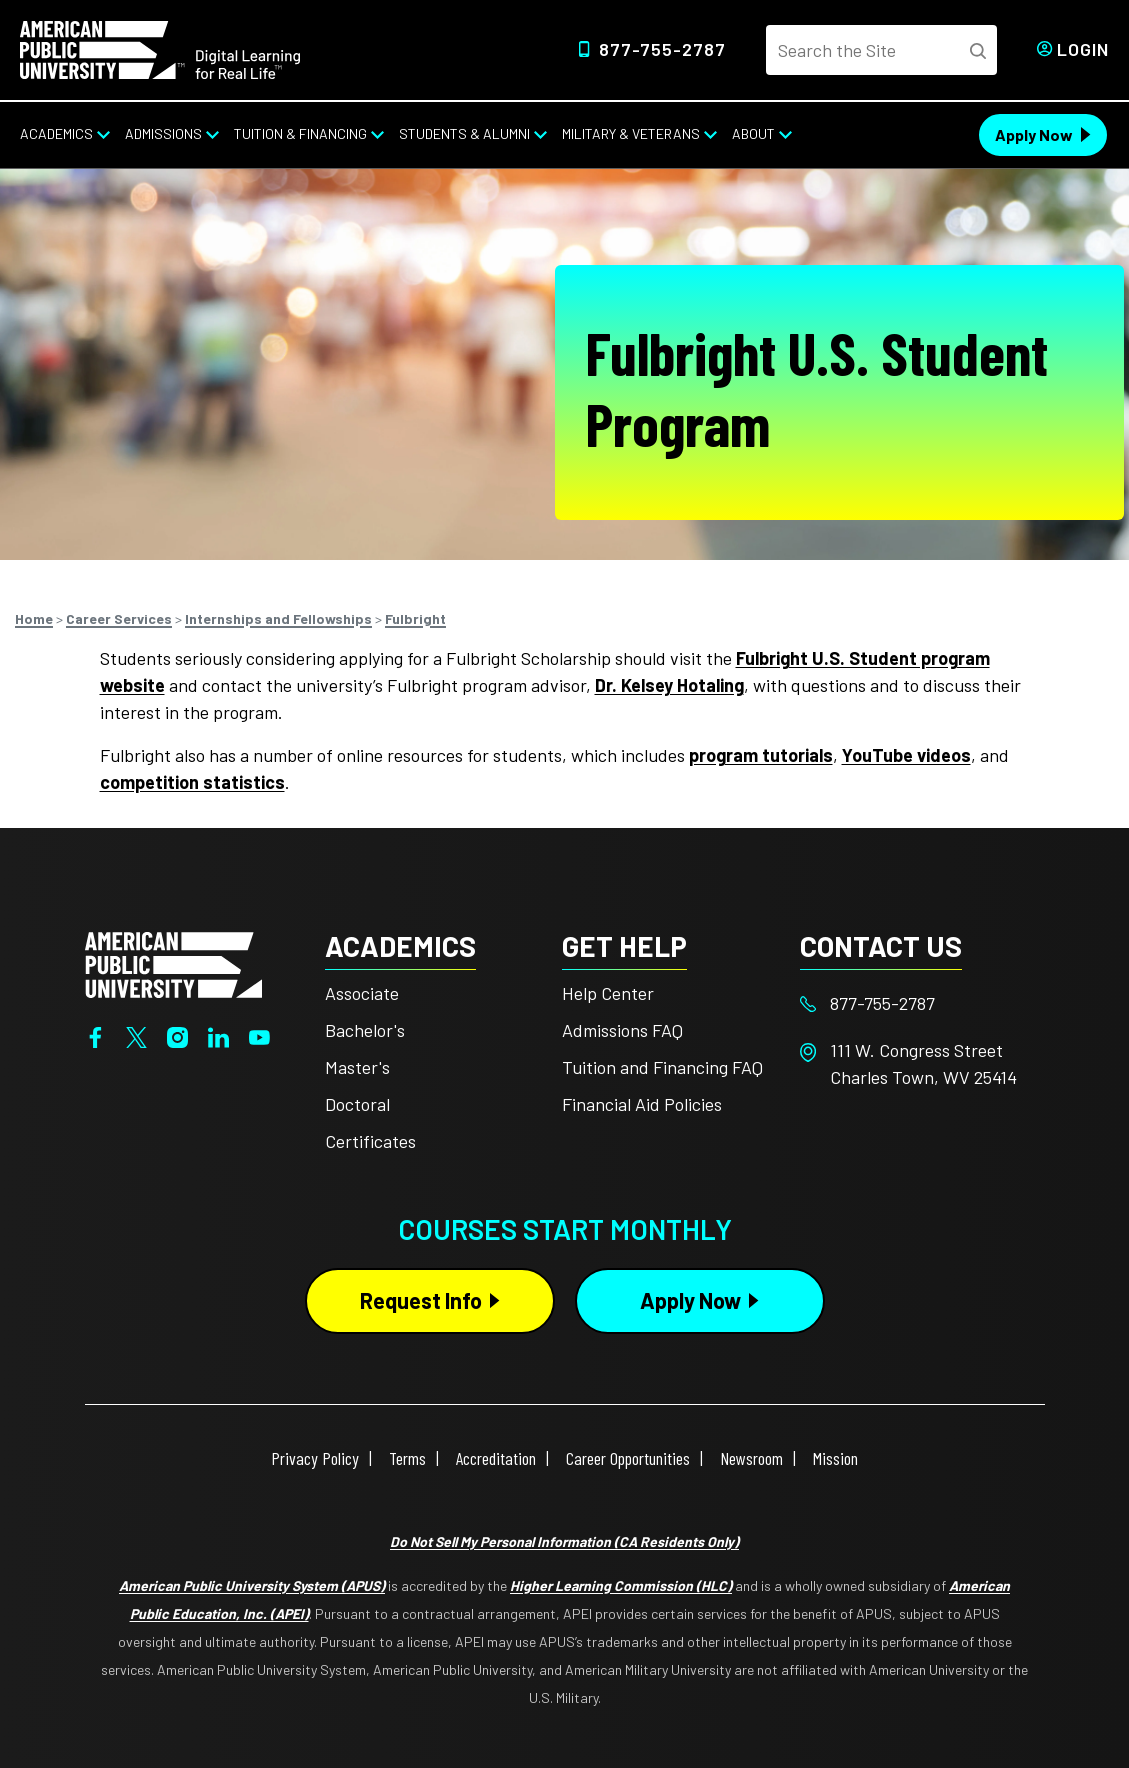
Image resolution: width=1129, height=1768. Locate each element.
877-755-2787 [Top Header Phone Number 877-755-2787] (662, 49)
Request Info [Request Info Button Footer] (421, 1300)
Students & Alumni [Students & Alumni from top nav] (464, 133)
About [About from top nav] (753, 133)
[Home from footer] (173, 963)
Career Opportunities (628, 1458)
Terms (407, 1458)
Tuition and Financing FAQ (662, 1067)
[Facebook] (95, 1035)
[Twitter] (136, 1035)
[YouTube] (259, 1035)
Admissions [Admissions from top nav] (163, 133)
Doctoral (357, 1104)
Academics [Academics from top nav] (56, 133)
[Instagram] (177, 1035)
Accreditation (496, 1458)
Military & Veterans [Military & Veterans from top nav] (631, 133)
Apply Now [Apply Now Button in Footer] (690, 1300)
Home (34, 618)
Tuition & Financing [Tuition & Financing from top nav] (300, 133)
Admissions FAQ (622, 1030)
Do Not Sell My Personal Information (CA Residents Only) (564, 1541)
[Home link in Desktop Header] (160, 48)
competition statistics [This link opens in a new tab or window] (192, 782)
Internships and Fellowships (278, 618)
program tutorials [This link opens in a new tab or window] (761, 755)
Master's (357, 1067)
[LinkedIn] (218, 1035)
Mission (835, 1458)
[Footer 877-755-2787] (919, 1003)
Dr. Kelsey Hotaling (669, 685)
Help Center (608, 993)
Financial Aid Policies (642, 1104)
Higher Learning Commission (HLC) (621, 1585)
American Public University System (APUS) (252, 1585)
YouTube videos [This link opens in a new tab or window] (906, 755)
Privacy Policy (315, 1458)
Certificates (370, 1141)
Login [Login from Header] (1083, 49)
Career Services (119, 618)
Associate (362, 993)
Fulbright (415, 618)
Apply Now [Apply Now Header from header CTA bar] (1034, 134)
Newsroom (751, 1458)
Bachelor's (365, 1030)
